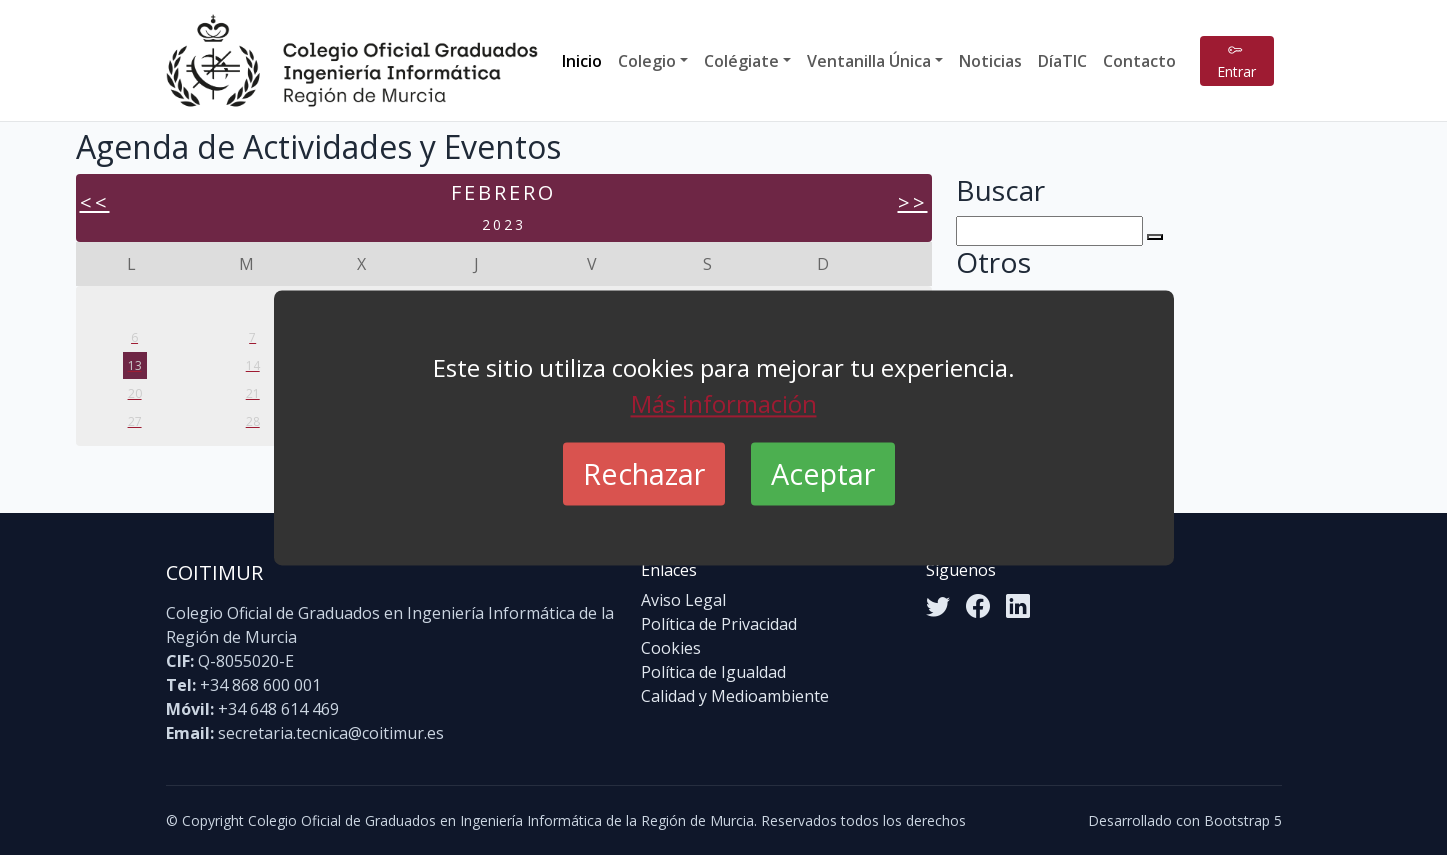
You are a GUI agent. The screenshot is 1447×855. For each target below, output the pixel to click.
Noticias (990, 61)
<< (95, 202)
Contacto (1139, 61)
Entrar (1236, 61)
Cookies (671, 648)
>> (913, 202)
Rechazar (644, 473)
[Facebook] (978, 606)
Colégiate (741, 61)
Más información (724, 403)
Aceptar (823, 473)
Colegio (647, 61)
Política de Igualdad (713, 672)
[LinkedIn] (1018, 606)
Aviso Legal (683, 600)
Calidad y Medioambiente (735, 696)
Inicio (582, 61)
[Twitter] (938, 606)
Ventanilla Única (869, 61)
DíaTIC (1062, 61)
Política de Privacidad (719, 624)
